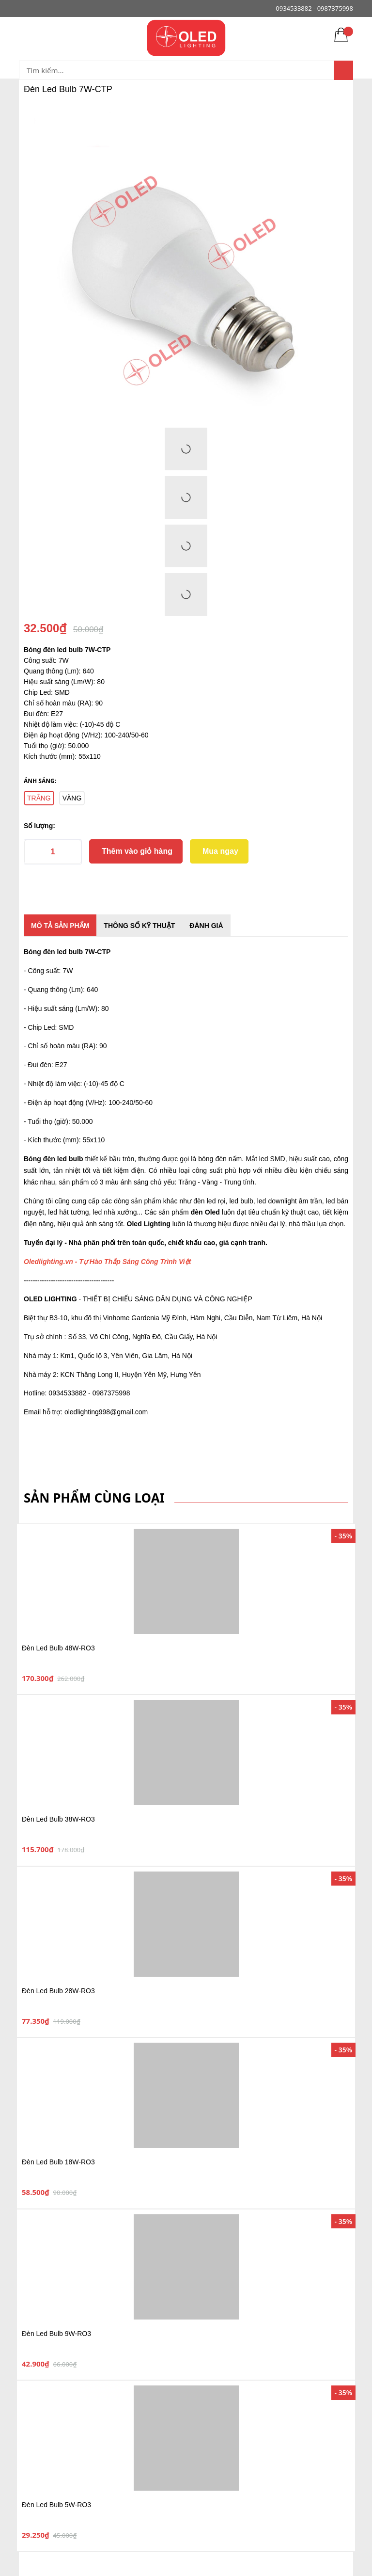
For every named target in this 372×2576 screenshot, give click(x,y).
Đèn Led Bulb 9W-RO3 (56, 2333)
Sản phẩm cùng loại (94, 1497)
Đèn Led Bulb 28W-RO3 (58, 1991)
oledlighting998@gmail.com (106, 1412)
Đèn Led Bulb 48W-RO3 (58, 1648)
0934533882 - (295, 8)
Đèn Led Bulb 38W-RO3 (58, 1819)
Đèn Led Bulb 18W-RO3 (58, 2162)
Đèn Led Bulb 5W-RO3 (56, 2505)
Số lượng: (39, 826)
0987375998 (335, 8)
